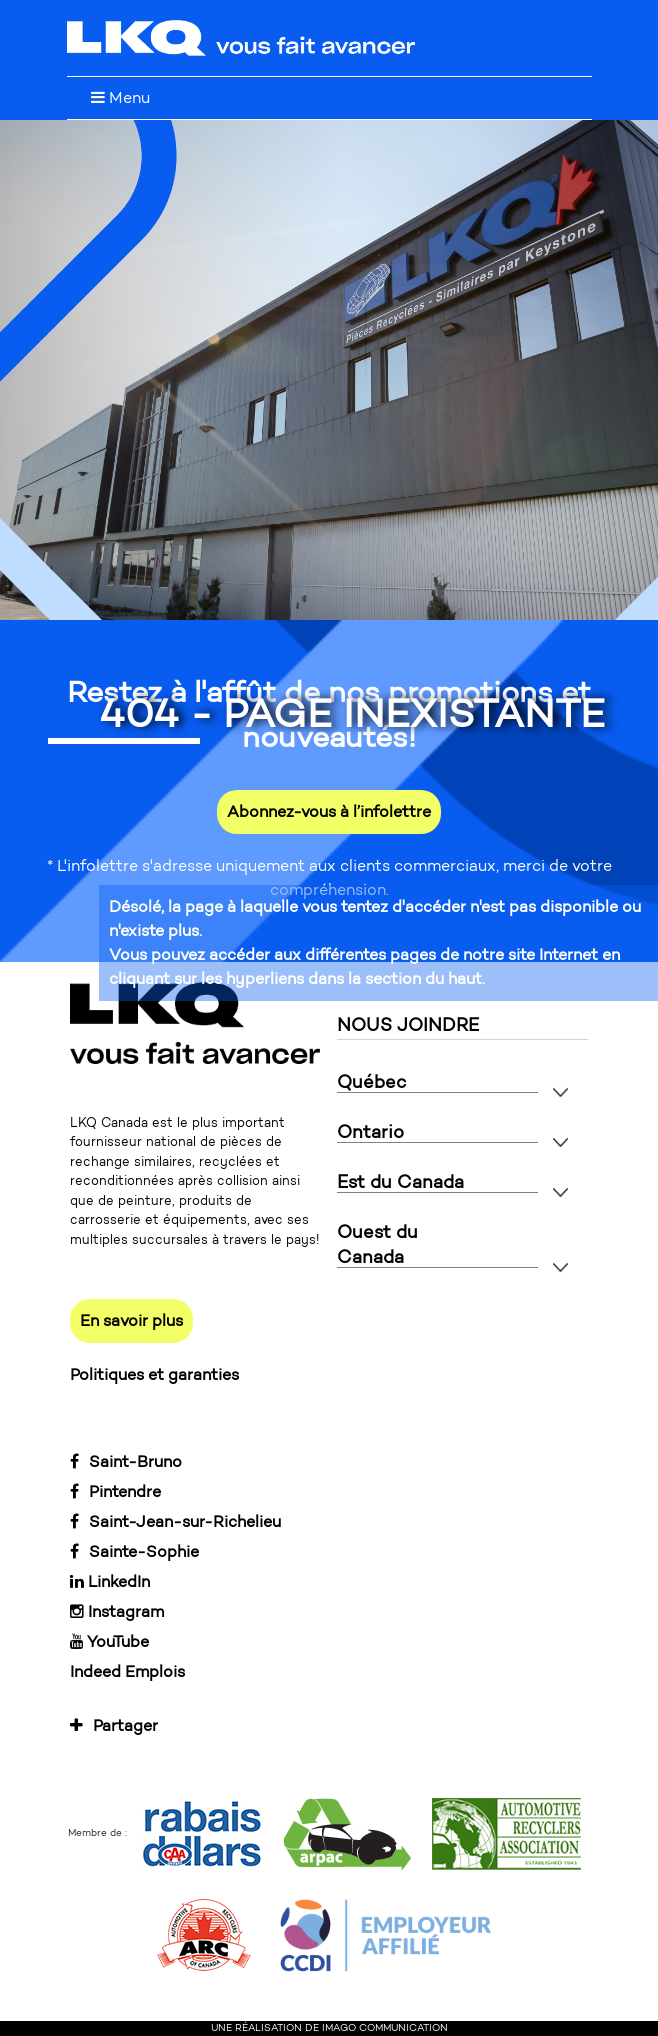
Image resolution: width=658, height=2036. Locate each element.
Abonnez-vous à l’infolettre (329, 811)
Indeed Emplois (127, 1671)
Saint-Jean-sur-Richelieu (175, 1521)
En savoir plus (131, 1320)
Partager (114, 1725)
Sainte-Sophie (134, 1551)
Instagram (117, 1611)
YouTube (109, 1641)
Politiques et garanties (154, 1374)
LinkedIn (110, 1581)
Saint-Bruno (126, 1461)
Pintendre (115, 1491)
